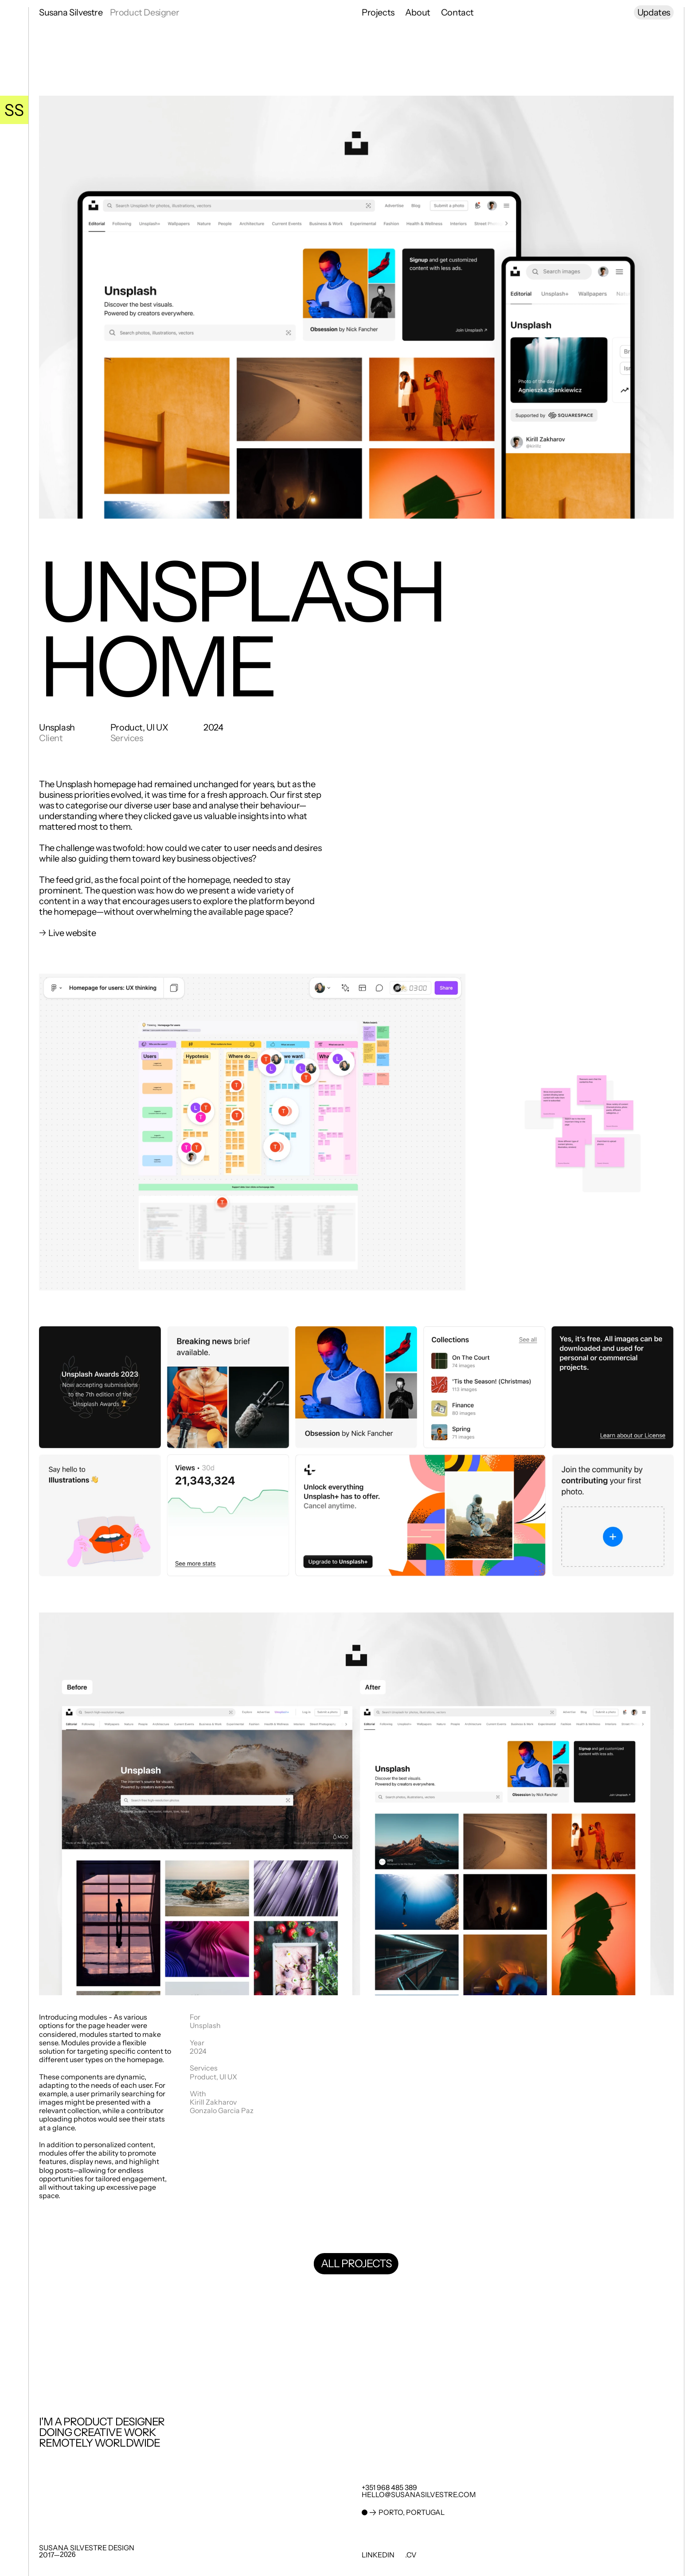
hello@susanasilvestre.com (419, 2494)
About (417, 12)
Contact (457, 12)
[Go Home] (14, 110)
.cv (411, 2554)
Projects (378, 12)
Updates (653, 12)
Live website (73, 933)
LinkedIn (378, 2554)
